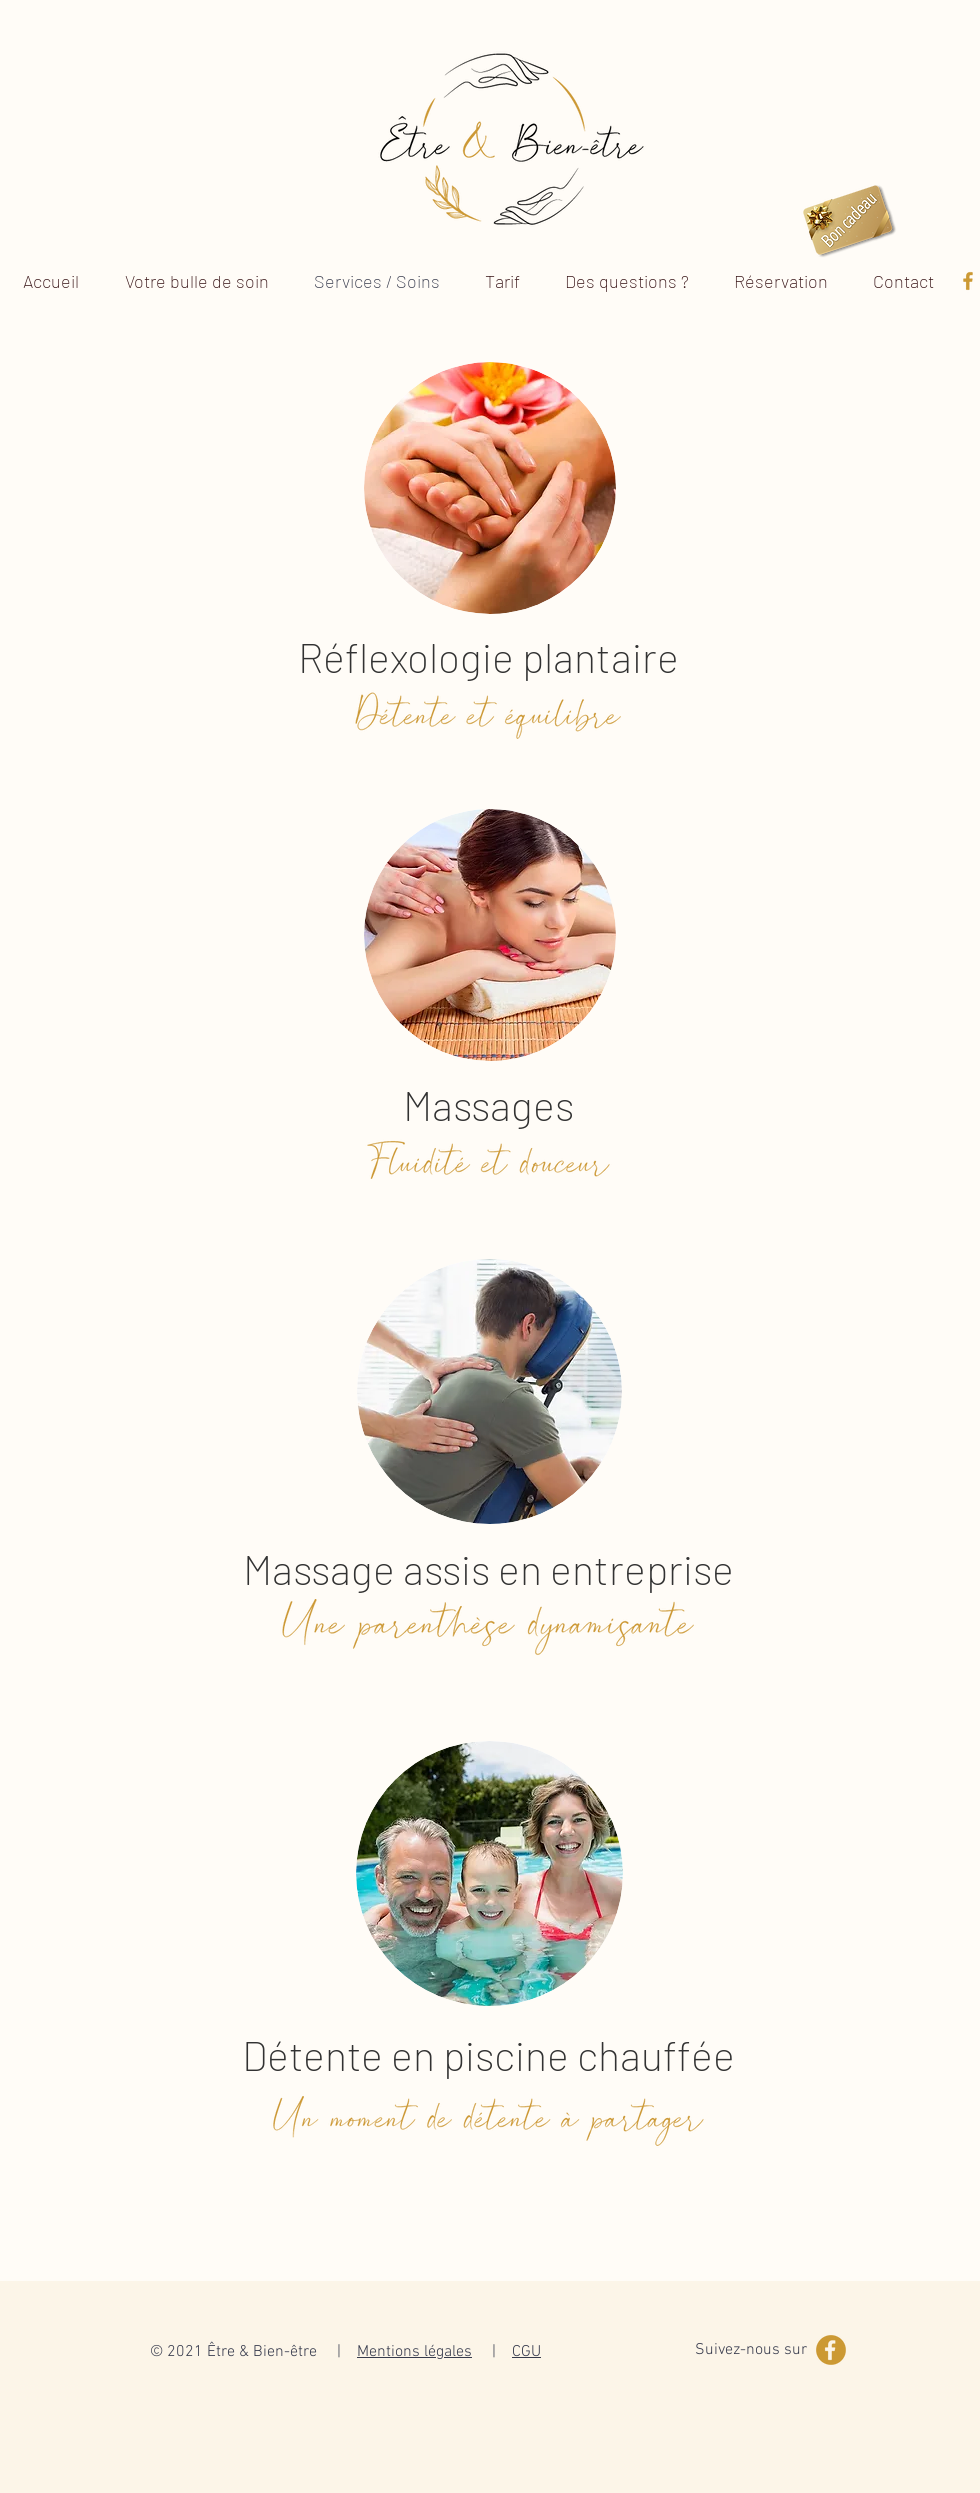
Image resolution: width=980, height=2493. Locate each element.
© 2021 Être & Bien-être (233, 2352)
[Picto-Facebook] (968, 281)
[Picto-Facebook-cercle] (831, 2350)
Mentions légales (414, 2352)
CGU (526, 2352)
